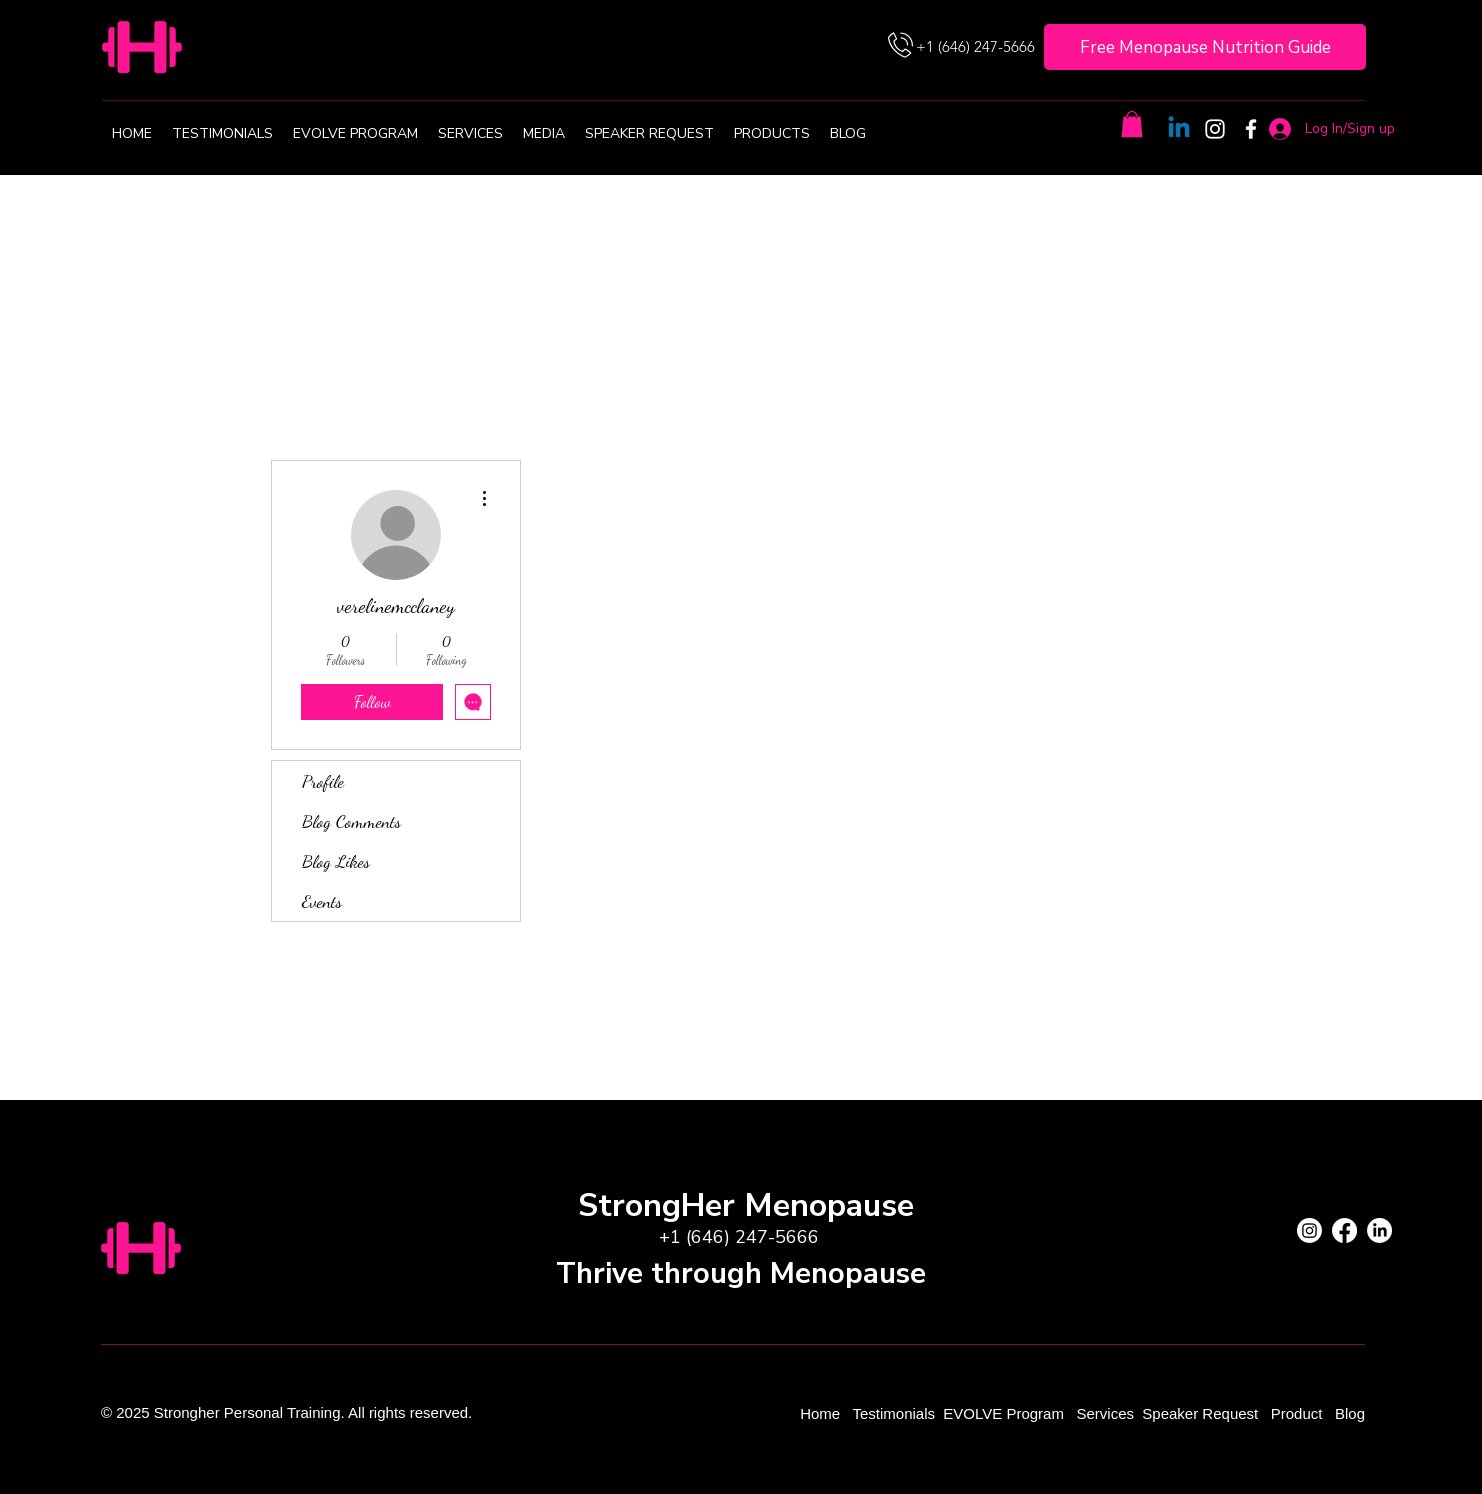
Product (1299, 1413)
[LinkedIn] (1379, 1230)
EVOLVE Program (1003, 1413)
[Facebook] (1251, 129)
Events (322, 901)
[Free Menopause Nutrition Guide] (1205, 47)
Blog (1350, 1413)
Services (1105, 1413)
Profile (323, 781)
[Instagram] (1215, 129)
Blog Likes (336, 861)
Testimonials (895, 1413)
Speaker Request (1200, 1413)
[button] (1132, 124)
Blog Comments (351, 821)
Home (822, 1413)
